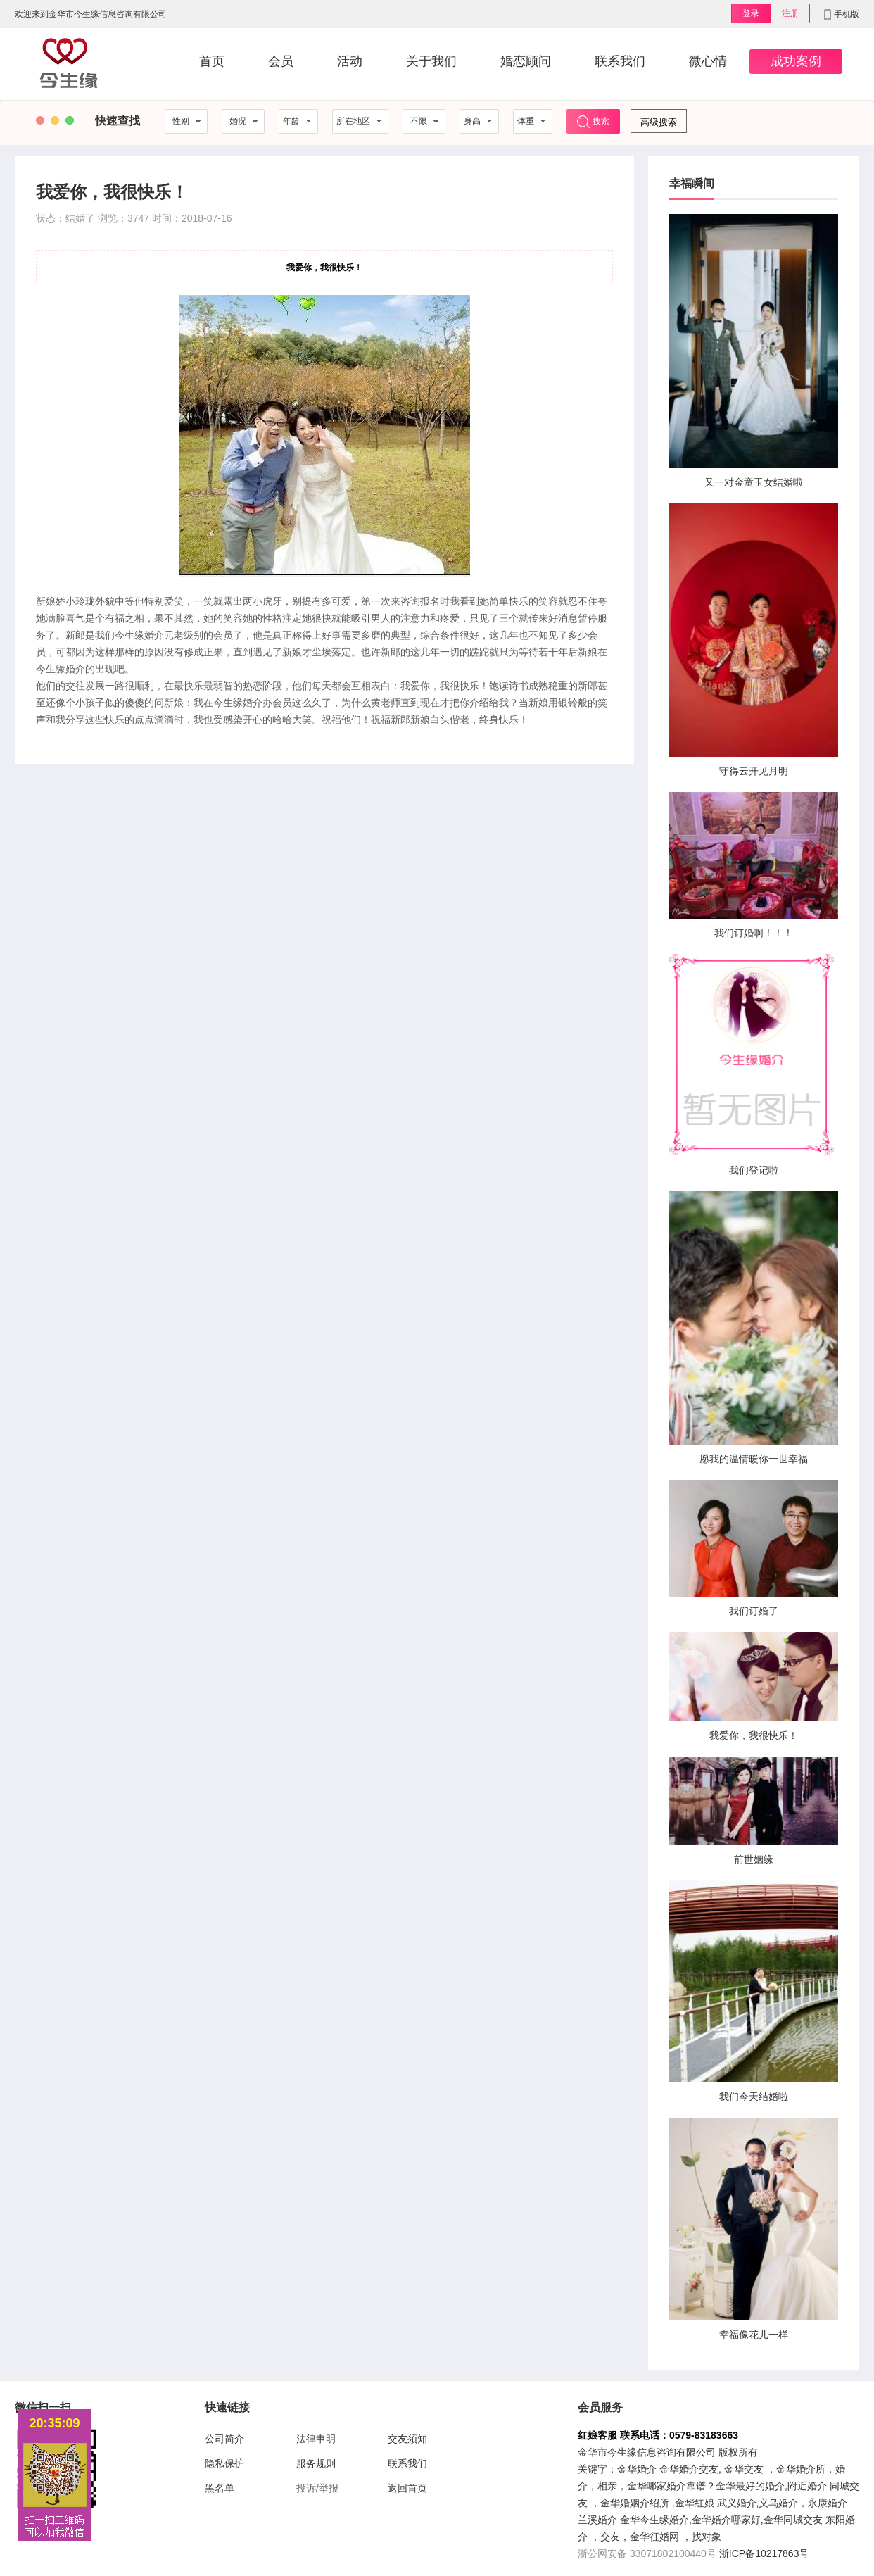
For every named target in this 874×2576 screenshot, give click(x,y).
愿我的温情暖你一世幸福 (753, 1458)
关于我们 (431, 61)
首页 (211, 61)
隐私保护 (224, 2463)
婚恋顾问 (525, 61)
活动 (349, 61)
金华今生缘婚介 (654, 2519)
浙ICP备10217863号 (764, 2553)
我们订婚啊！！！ (753, 932)
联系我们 (620, 61)
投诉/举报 (317, 2488)
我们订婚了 (753, 1610)
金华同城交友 (793, 2519)
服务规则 (316, 2463)
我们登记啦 (753, 1170)
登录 (750, 13)
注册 (790, 13)
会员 (280, 61)
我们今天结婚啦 (753, 2096)
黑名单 (219, 2488)
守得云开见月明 (753, 771)
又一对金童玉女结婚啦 (753, 482)
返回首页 (407, 2488)
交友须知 (407, 2438)
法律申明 (316, 2438)
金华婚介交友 (688, 2469)
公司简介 (224, 2438)
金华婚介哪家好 (726, 2519)
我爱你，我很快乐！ (753, 1735)
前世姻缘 (753, 1859)
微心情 (708, 61)
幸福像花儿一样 (753, 2334)
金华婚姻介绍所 (634, 2502)
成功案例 (796, 61)
